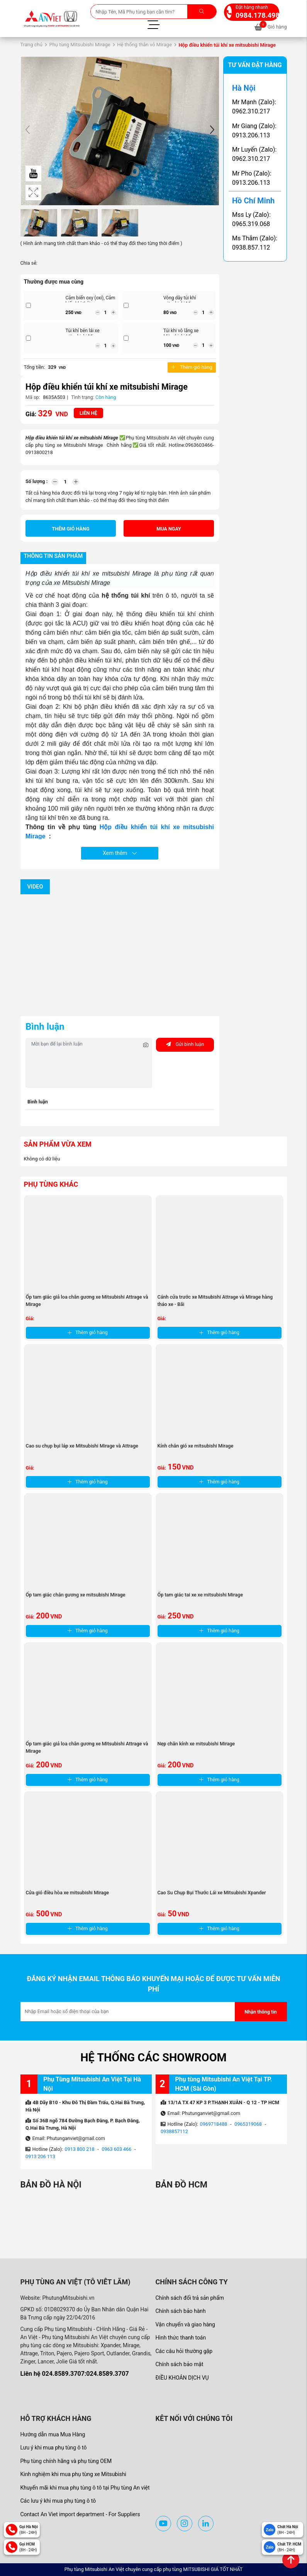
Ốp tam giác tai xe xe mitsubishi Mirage (200, 1595)
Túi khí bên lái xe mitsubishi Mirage (84, 333)
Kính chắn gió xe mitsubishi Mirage (196, 1446)
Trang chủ (31, 44)
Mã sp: (32, 397)
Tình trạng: (82, 397)
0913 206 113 (40, 2156)
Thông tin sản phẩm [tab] (53, 556)
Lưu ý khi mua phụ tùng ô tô (53, 2447)
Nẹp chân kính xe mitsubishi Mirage (196, 1744)
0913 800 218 (80, 2149)
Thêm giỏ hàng (191, 367)
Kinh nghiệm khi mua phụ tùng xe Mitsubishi (73, 2474)
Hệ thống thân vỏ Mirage (144, 44)
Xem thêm (120, 853)
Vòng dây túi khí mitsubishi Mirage (181, 300)
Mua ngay (168, 529)
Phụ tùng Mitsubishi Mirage (79, 44)
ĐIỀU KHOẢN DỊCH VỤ (182, 2378)
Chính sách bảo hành (181, 2311)
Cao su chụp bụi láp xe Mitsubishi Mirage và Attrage (82, 1446)
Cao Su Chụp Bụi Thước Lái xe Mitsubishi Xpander (212, 1892)
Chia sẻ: (28, 263)
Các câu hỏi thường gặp (184, 2351)
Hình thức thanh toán (181, 2337)
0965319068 (248, 2124)
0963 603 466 (116, 2149)
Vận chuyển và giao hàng (185, 2324)
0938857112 (174, 2131)
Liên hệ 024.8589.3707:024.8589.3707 (74, 2373)
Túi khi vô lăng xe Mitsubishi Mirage (181, 333)
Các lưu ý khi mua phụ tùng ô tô (58, 2501)
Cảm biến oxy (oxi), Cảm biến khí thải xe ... (90, 300)
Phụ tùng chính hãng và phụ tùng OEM (66, 2461)
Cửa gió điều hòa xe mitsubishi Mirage (67, 1892)
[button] (212, 131)
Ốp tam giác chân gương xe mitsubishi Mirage (76, 1595)
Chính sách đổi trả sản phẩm (190, 2298)
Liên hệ (88, 413)
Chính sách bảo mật (180, 2364)
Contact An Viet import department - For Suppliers (80, 2514)
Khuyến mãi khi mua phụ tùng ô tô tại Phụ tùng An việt (85, 2488)
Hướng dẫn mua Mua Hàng (52, 2434)
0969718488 (213, 2124)
